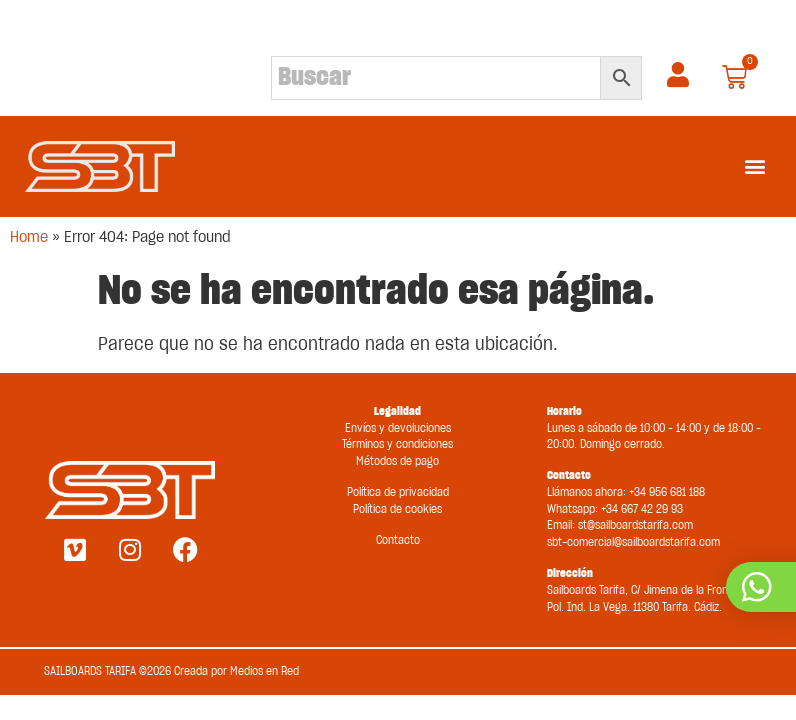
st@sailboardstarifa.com (635, 525)
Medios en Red (264, 671)
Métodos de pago (397, 461)
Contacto (398, 540)
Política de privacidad (398, 492)
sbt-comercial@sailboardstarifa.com (633, 542)
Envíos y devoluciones (398, 428)
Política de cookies (397, 509)
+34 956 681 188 (667, 492)
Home (29, 237)
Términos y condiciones (397, 444)
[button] (754, 166)
